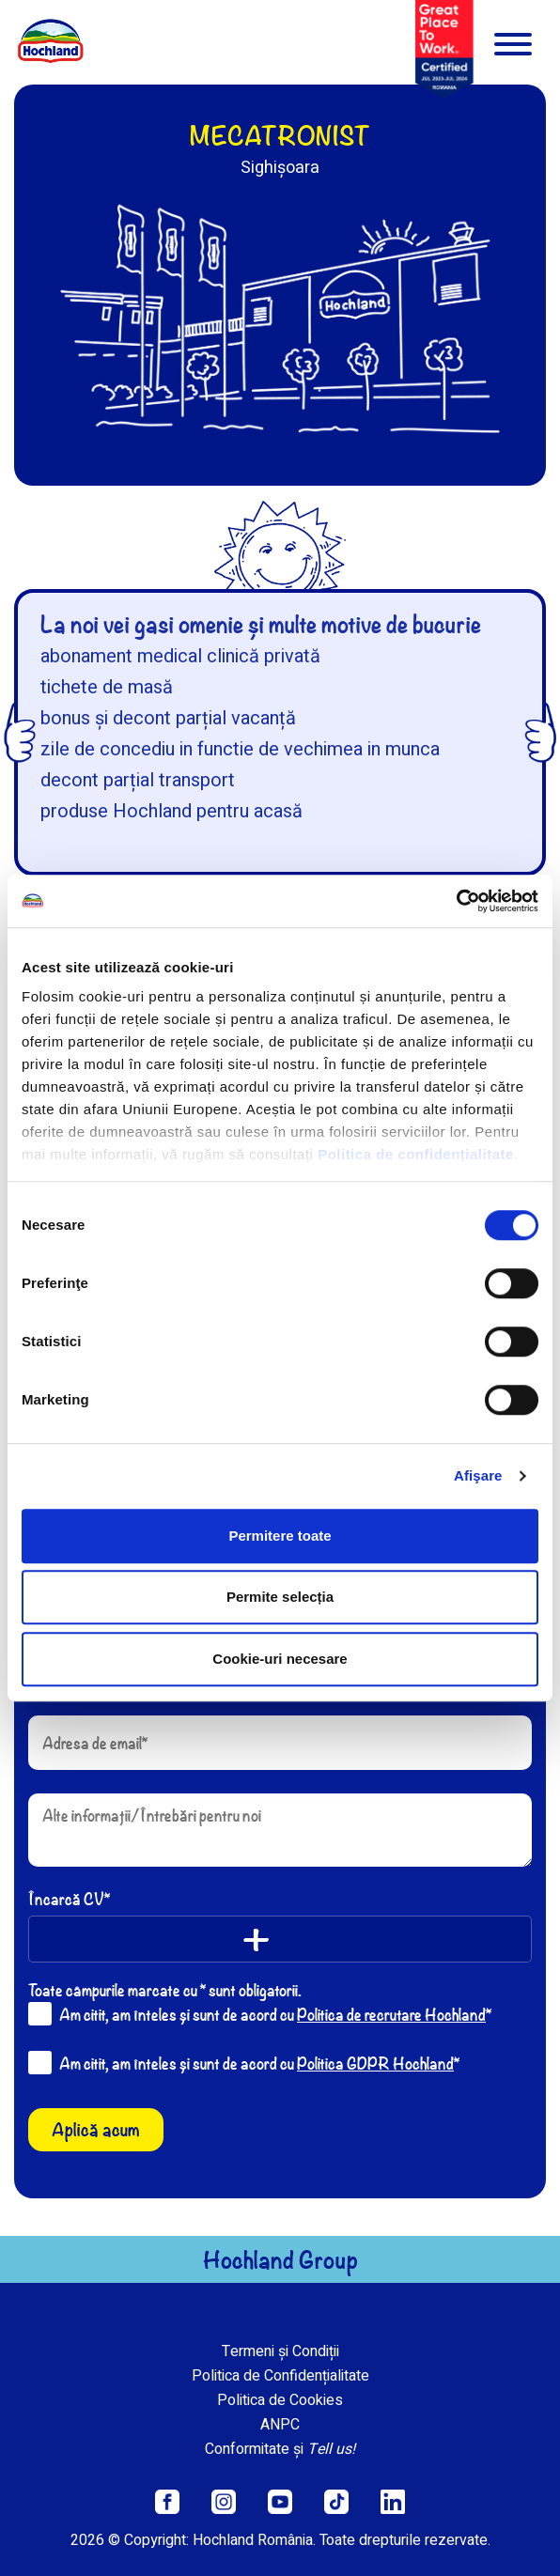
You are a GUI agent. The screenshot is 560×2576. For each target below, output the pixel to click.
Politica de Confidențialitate (280, 2376)
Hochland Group (280, 2259)
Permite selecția (280, 1597)
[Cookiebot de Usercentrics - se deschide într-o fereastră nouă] (456, 901)
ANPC (280, 2424)
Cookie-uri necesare (279, 1659)
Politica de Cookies (280, 2400)
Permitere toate (279, 1536)
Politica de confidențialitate (416, 1154)
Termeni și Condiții (280, 2351)
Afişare (478, 1475)
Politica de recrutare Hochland (391, 2014)
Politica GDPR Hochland (375, 2063)
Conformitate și (280, 2449)
